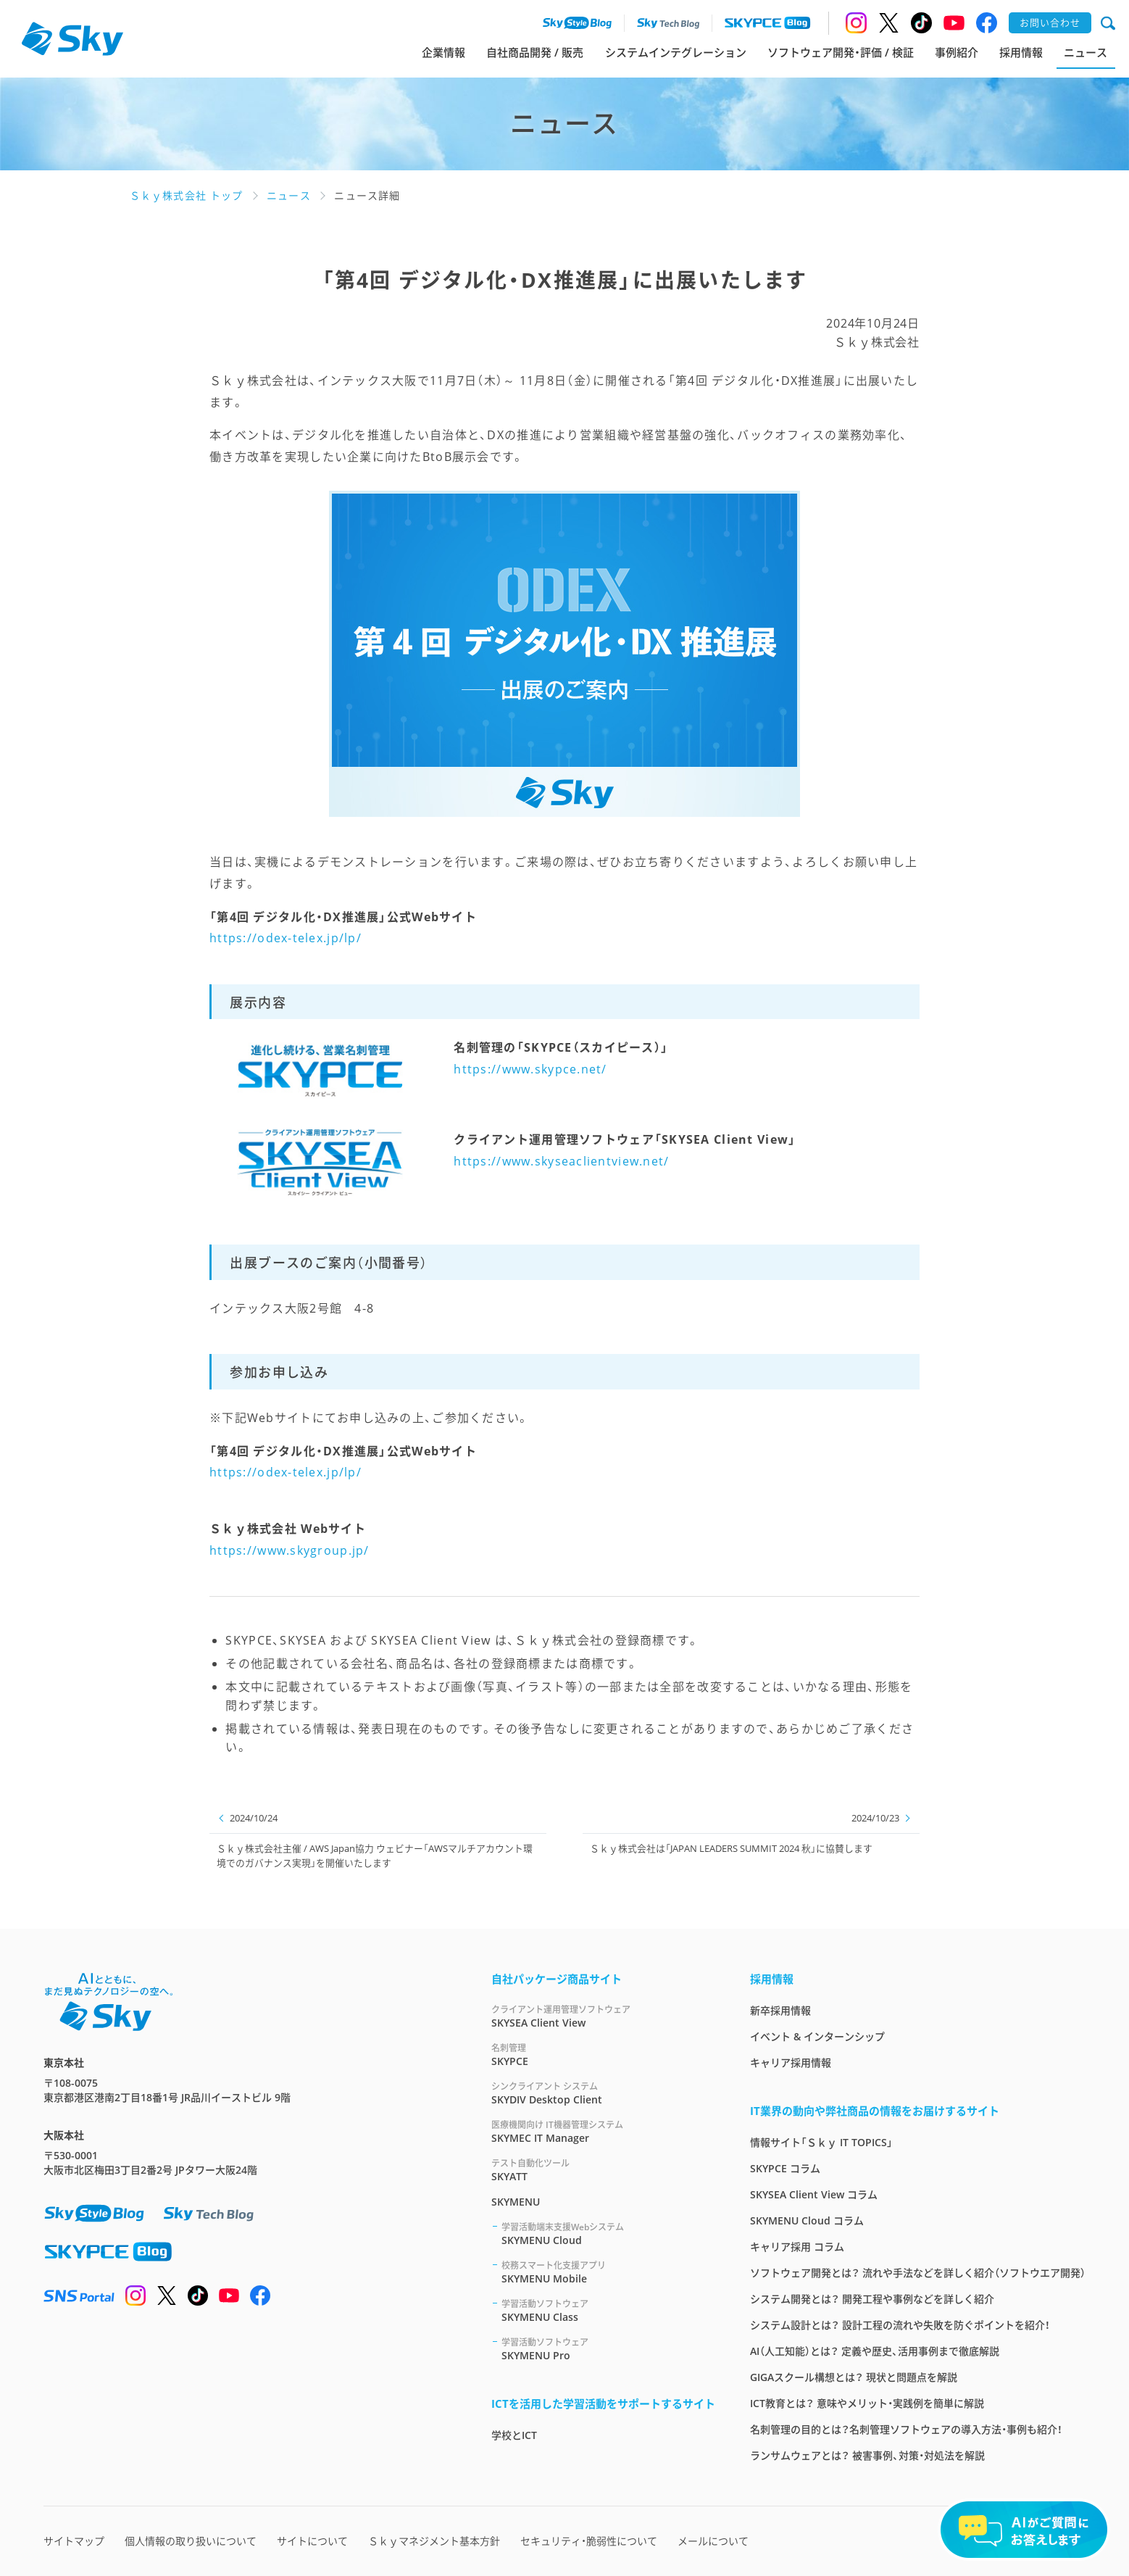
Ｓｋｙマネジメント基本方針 (434, 2541)
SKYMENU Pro (608, 2348)
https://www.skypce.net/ (530, 1069)
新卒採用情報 (780, 2010)
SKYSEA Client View (603, 2016)
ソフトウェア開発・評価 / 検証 (840, 52)
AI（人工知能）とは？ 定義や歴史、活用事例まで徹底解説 (874, 2351)
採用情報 (1021, 52)
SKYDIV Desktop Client (603, 2093)
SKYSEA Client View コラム (814, 2194)
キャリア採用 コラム (797, 2246)
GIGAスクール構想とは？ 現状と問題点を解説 (853, 2377)
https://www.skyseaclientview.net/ (561, 1161)
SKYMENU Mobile (608, 2272)
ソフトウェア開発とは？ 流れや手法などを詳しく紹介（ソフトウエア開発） (918, 2273)
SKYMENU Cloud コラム (807, 2220)
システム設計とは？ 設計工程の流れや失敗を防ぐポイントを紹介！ (900, 2325)
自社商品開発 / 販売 (534, 52)
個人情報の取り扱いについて (191, 2541)
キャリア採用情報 (790, 2062)
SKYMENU (515, 2202)
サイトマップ (73, 2541)
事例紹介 (956, 52)
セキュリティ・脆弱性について (588, 2541)
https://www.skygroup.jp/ (289, 1550)
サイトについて (312, 2541)
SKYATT (603, 2169)
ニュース (1085, 52)
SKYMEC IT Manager (603, 2131)
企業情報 (443, 52)
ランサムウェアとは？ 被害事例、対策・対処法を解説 (867, 2455)
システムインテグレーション (675, 52)
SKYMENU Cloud (608, 2233)
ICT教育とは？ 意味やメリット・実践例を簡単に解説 (867, 2403)
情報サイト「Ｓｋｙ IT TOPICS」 (821, 2142)
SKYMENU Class (608, 2310)
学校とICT (514, 2435)
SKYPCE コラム (785, 2168)
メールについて (713, 2541)
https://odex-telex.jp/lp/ (285, 938)
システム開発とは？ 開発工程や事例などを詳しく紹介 (872, 2299)
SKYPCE (603, 2054)
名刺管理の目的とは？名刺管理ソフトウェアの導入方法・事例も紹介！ (906, 2429)
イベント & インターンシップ (817, 2036)
